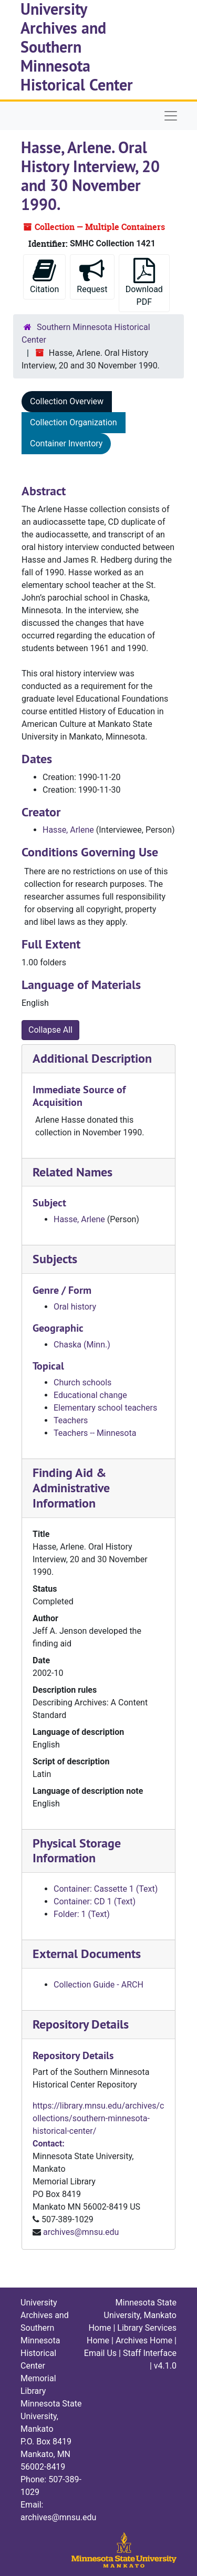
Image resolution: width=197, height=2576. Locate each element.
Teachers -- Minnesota (95, 1433)
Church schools (82, 1382)
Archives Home (144, 2340)
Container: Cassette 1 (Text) (106, 1889)
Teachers (71, 1420)
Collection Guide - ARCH (98, 1985)
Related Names (72, 1172)
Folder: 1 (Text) (82, 1914)
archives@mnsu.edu (81, 2232)
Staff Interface (150, 2353)
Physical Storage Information (77, 1850)
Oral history (75, 1307)
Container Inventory (66, 443)
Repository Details (81, 2024)
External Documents (87, 1953)
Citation (44, 276)
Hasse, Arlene (68, 830)
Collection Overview (66, 401)
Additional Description (92, 1058)
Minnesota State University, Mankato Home (132, 2315)
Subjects (55, 1259)
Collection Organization (73, 422)
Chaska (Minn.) (82, 1345)
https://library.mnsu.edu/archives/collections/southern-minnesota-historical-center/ (98, 2118)
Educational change (90, 1395)
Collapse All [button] (50, 1030)
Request (92, 276)
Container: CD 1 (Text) (95, 1901)
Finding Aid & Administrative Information (71, 1487)
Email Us (100, 2353)
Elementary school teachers (105, 1408)
